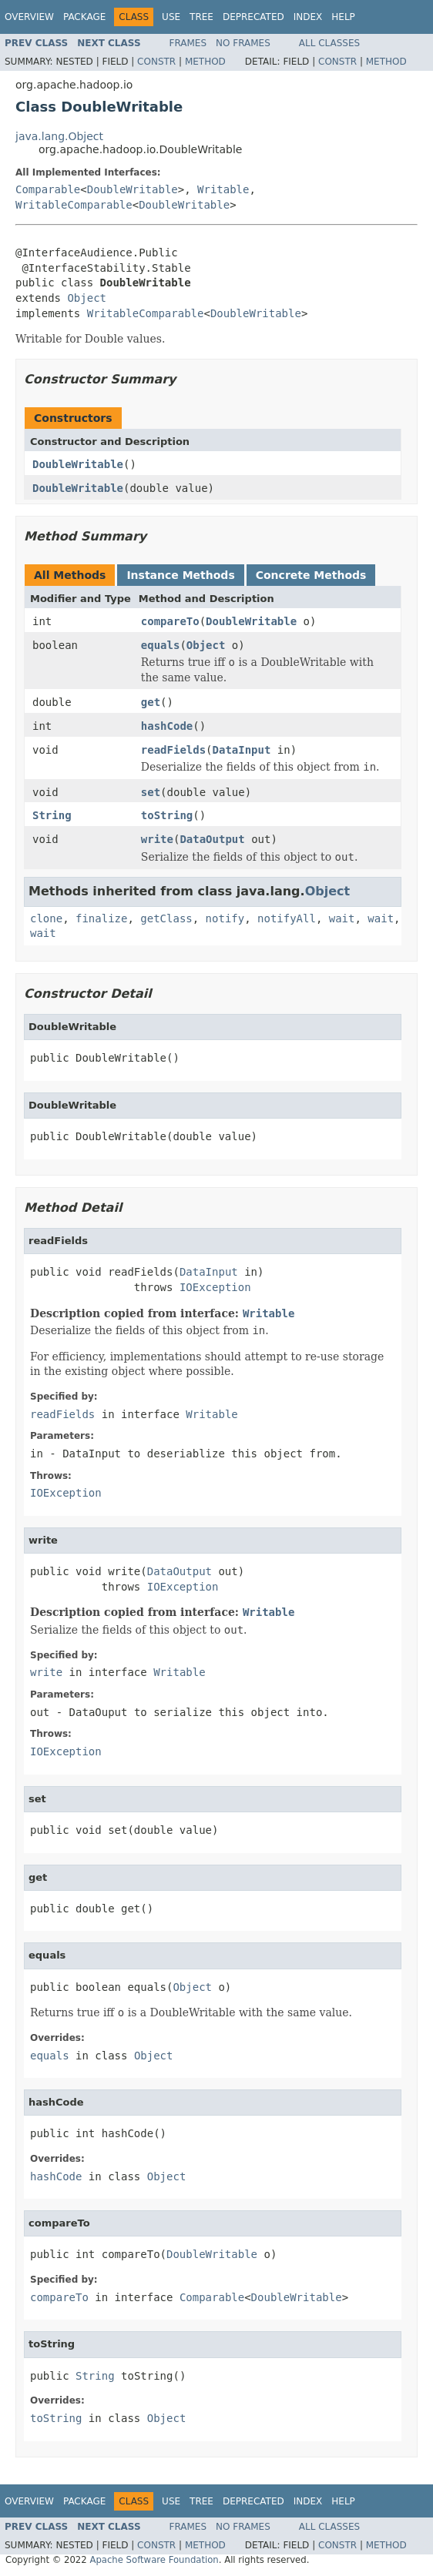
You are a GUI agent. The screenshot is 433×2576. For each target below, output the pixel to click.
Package (84, 17)
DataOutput (212, 839)
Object (86, 298)
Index (308, 17)
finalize (101, 918)
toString (167, 815)
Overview (29, 17)
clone (46, 918)
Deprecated (253, 17)
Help (343, 17)
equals (160, 645)
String (52, 815)
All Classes (329, 43)
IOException (215, 1287)
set (150, 792)
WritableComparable (74, 205)
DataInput (242, 750)
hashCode (167, 726)
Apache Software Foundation (153, 2559)
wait (342, 918)
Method (205, 61)
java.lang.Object (59, 136)
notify (225, 918)
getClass (166, 918)
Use (171, 17)
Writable (223, 189)
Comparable (47, 189)
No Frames (243, 43)
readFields (173, 750)
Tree (201, 17)
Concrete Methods (311, 575)
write (157, 839)
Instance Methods (180, 575)
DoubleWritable (132, 189)
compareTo (170, 621)
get (150, 702)
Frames (188, 43)
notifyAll (286, 918)
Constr (156, 61)
